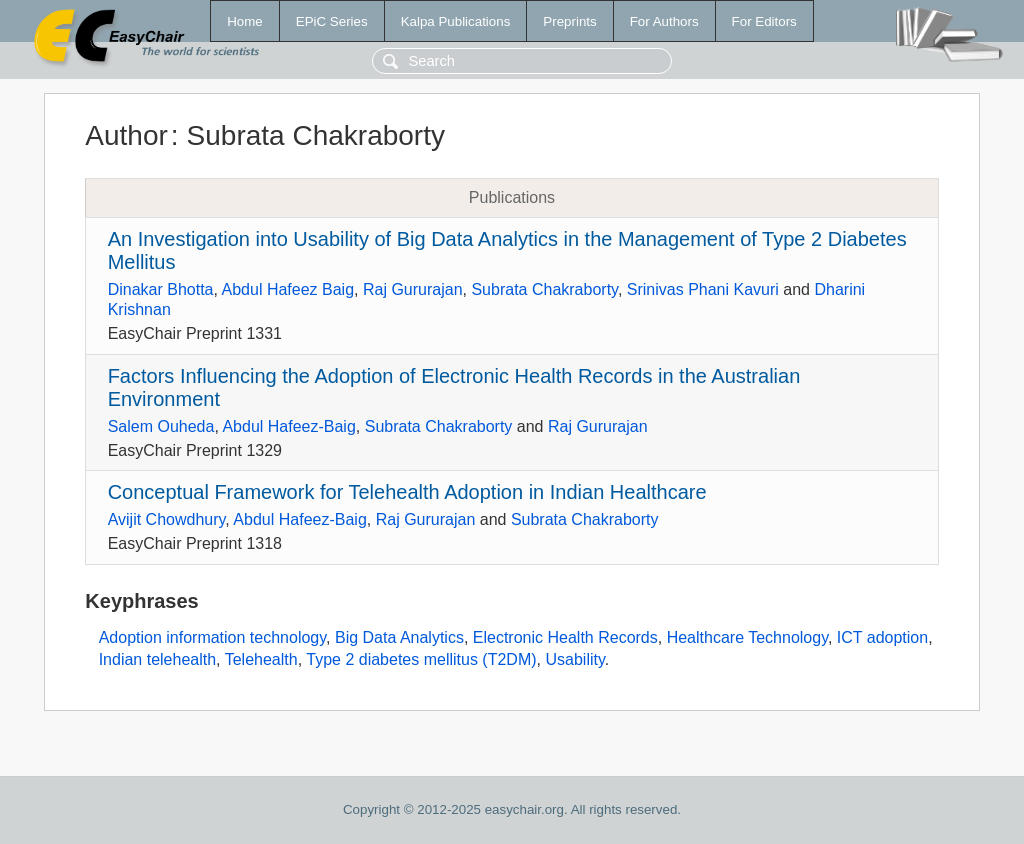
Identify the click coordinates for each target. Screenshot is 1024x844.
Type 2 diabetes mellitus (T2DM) (421, 659)
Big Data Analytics (399, 637)
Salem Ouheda (161, 426)
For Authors (664, 21)
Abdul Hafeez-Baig (288, 426)
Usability (574, 659)
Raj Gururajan (413, 289)
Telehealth (261, 659)
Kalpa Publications (456, 21)
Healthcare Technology (747, 637)
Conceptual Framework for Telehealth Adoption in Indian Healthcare (407, 492)
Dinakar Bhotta (161, 289)
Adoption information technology (212, 637)
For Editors (764, 21)
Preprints (569, 21)
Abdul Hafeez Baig (288, 289)
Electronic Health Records (565, 637)
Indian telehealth (157, 659)
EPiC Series (332, 21)
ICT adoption (882, 637)
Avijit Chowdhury (167, 519)
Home (245, 21)
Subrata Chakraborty (544, 289)
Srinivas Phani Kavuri (703, 289)
